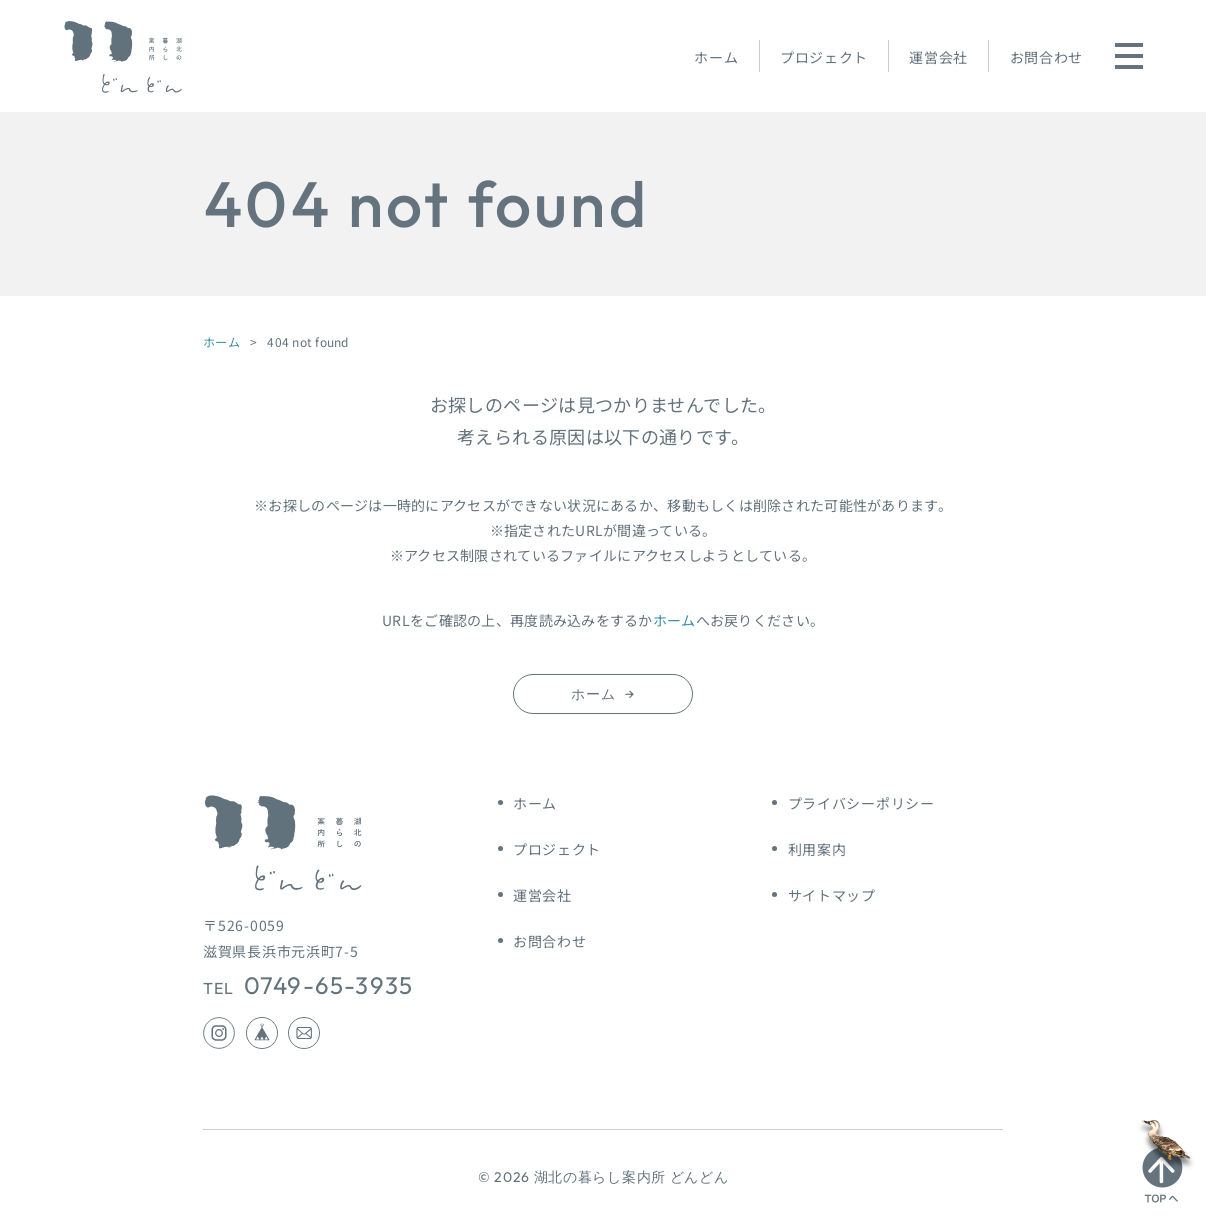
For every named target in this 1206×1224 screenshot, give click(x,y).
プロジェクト (824, 57)
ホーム (716, 57)
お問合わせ (1047, 57)
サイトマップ (832, 895)
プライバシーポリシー (861, 803)
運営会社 (938, 57)
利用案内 (817, 849)
